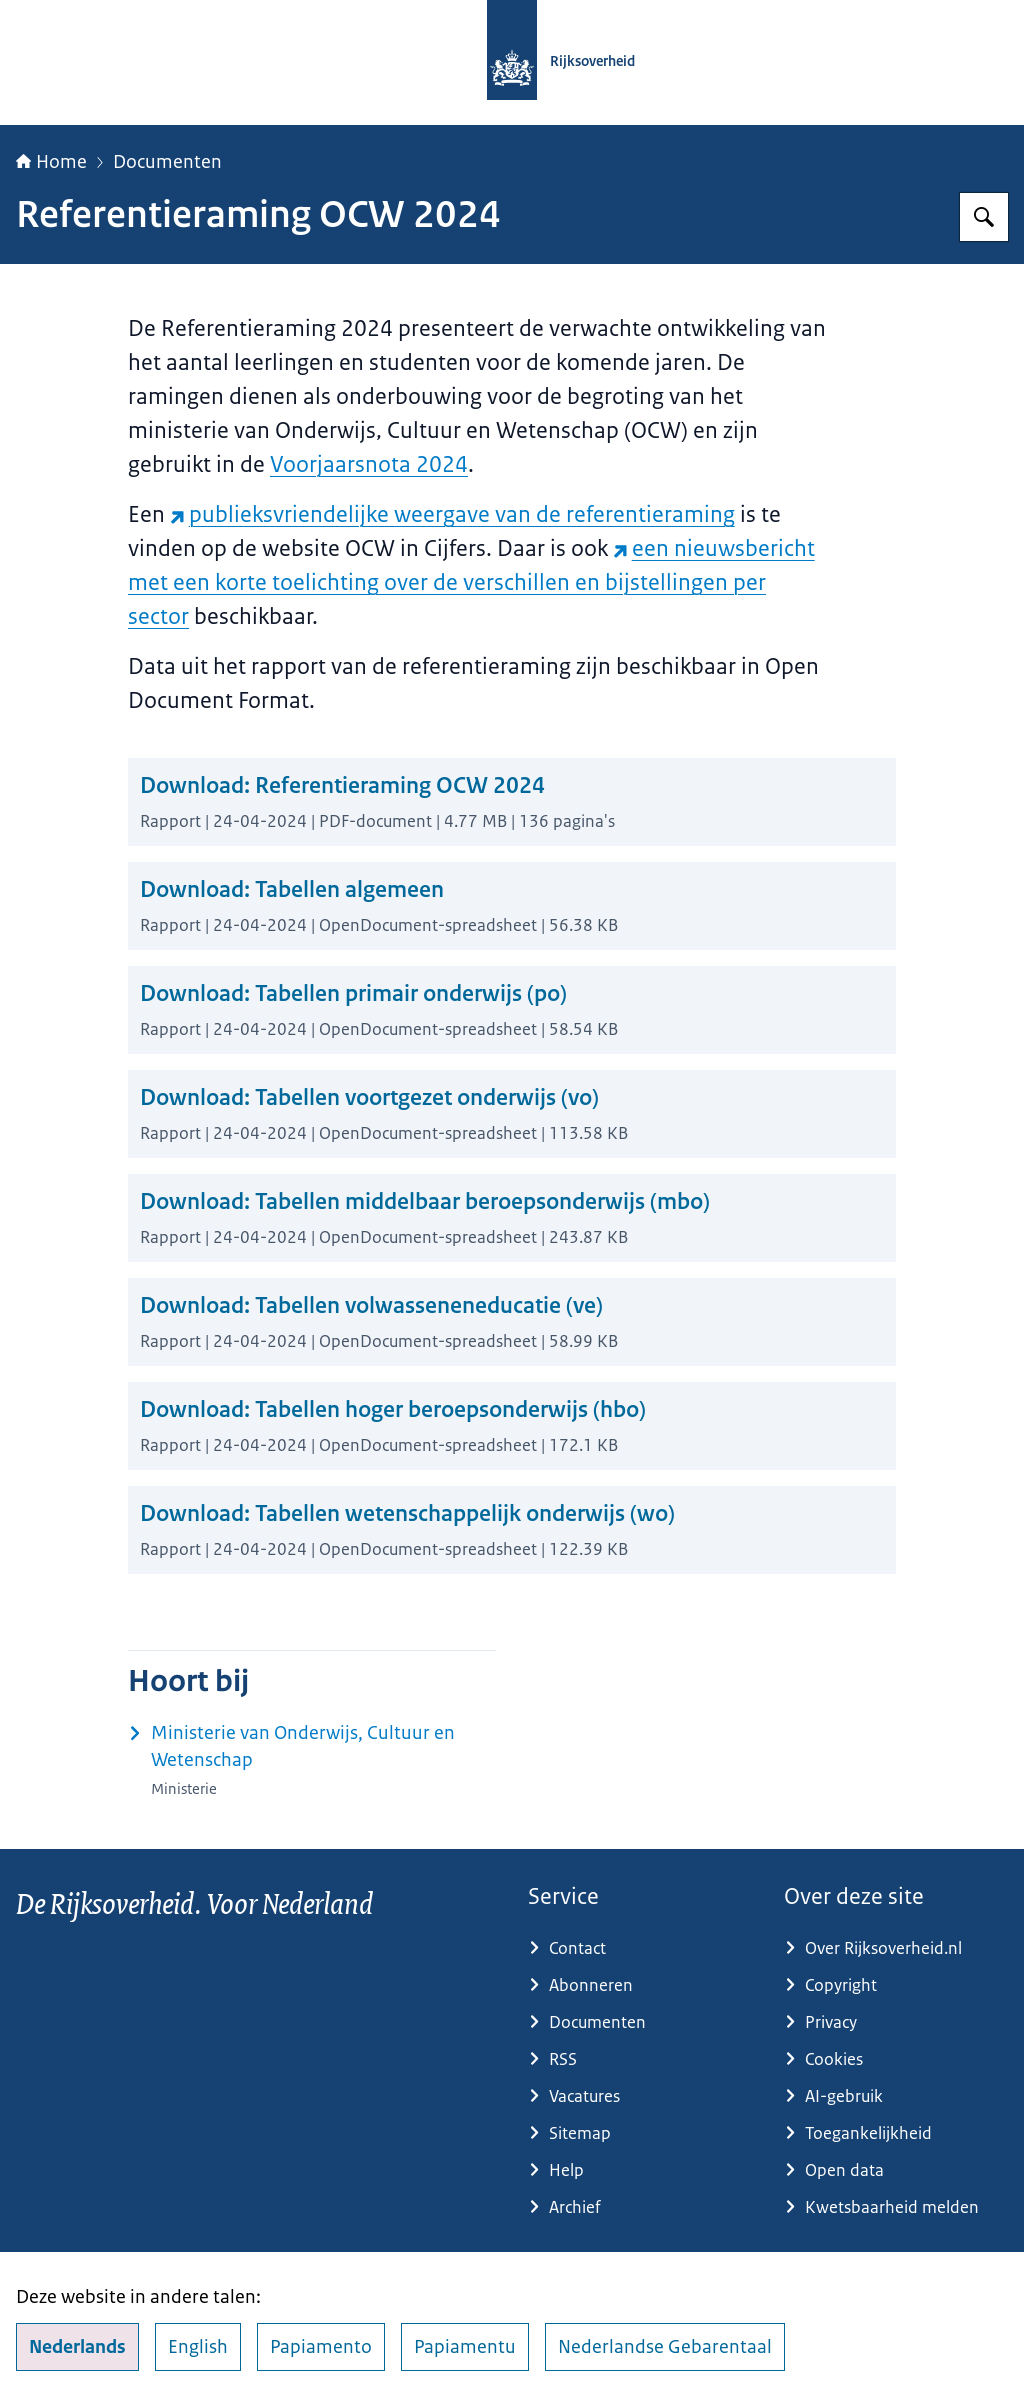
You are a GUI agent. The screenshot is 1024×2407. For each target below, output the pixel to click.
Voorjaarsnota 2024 (369, 464)
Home (51, 162)
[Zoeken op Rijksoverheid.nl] (984, 217)
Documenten (167, 162)
